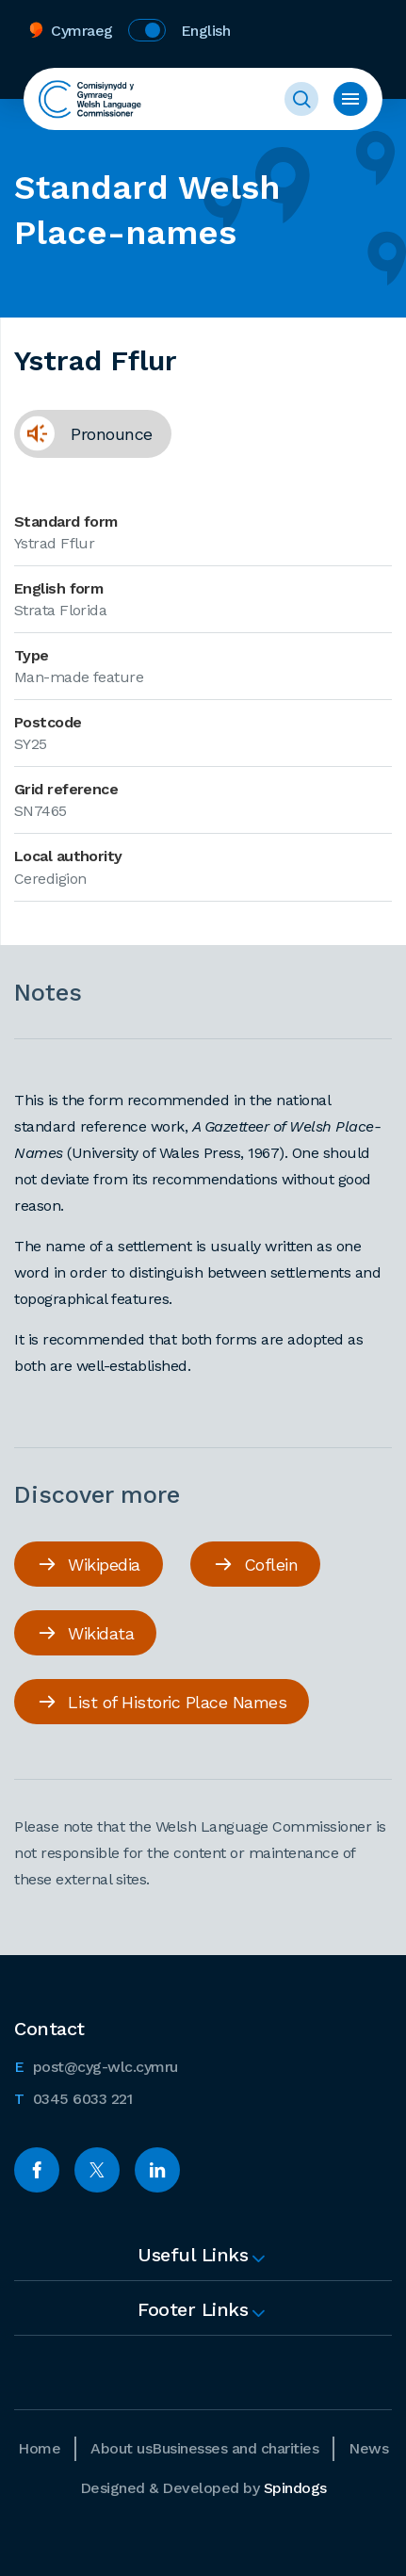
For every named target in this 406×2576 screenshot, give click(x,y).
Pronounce (83, 440)
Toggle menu (350, 99)
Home (39, 2448)
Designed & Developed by (203, 2488)
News (368, 2448)
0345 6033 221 (73, 2097)
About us (121, 2448)
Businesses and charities (235, 2448)
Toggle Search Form (301, 99)
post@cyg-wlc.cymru (96, 2065)
